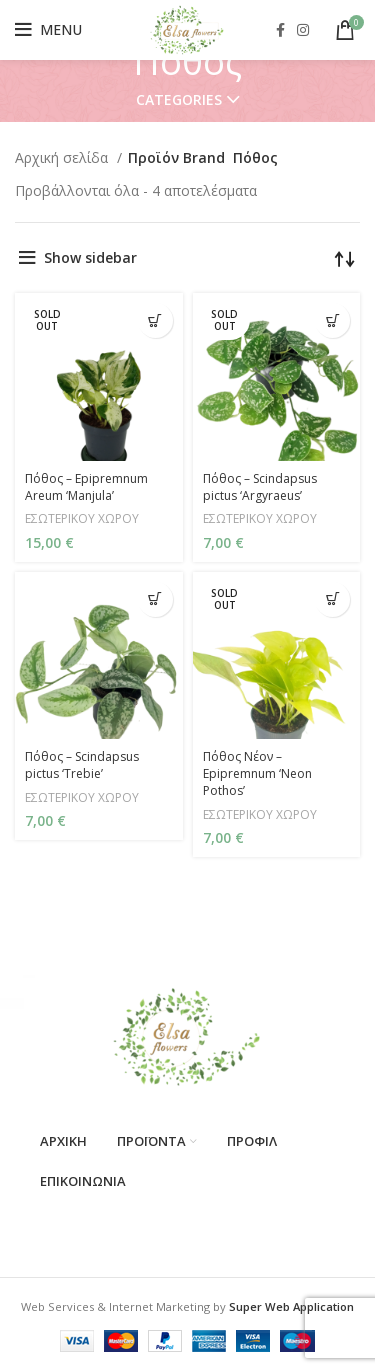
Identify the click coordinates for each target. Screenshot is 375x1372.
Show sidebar (90, 257)
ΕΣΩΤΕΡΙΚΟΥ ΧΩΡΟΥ (82, 518)
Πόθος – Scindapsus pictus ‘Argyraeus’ (260, 487)
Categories (179, 100)
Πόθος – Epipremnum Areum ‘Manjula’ (86, 487)
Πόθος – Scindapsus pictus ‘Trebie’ (82, 765)
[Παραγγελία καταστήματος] (345, 258)
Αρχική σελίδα (63, 157)
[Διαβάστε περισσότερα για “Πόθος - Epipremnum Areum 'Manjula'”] (155, 320)
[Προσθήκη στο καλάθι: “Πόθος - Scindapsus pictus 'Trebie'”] (155, 599)
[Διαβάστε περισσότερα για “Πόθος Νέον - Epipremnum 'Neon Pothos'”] (332, 599)
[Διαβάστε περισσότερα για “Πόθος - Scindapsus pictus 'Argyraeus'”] (332, 320)
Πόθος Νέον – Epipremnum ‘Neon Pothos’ (257, 773)
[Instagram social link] (303, 30)
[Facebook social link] (280, 30)
